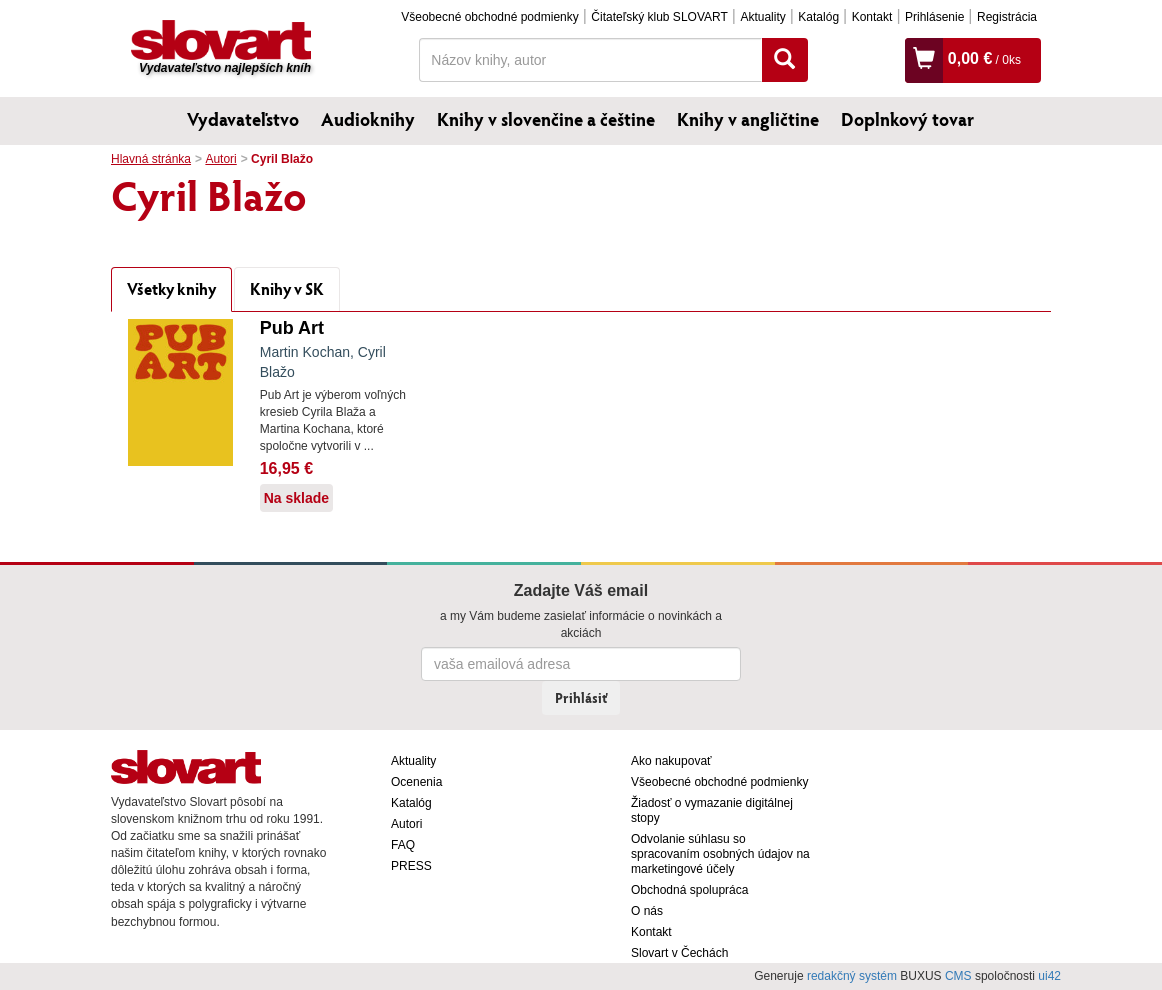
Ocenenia (416, 782)
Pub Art (292, 328)
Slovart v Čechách (679, 953)
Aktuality (762, 17)
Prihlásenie (934, 17)
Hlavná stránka (151, 159)
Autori (220, 159)
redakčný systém (852, 976)
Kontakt (872, 17)
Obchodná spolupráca (689, 890)
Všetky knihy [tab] (171, 288)
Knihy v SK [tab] (287, 288)
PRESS (411, 866)
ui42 (1049, 976)
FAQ (403, 845)
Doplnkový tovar (907, 119)
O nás (647, 911)
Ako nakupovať (671, 761)
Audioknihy (368, 119)
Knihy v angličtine (748, 119)
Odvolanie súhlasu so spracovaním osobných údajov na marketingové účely (720, 854)
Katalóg (818, 17)
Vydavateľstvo (243, 119)
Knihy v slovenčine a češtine (546, 119)
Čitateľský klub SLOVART (659, 17)
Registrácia (1007, 17)
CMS (958, 976)
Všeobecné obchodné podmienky (489, 17)
